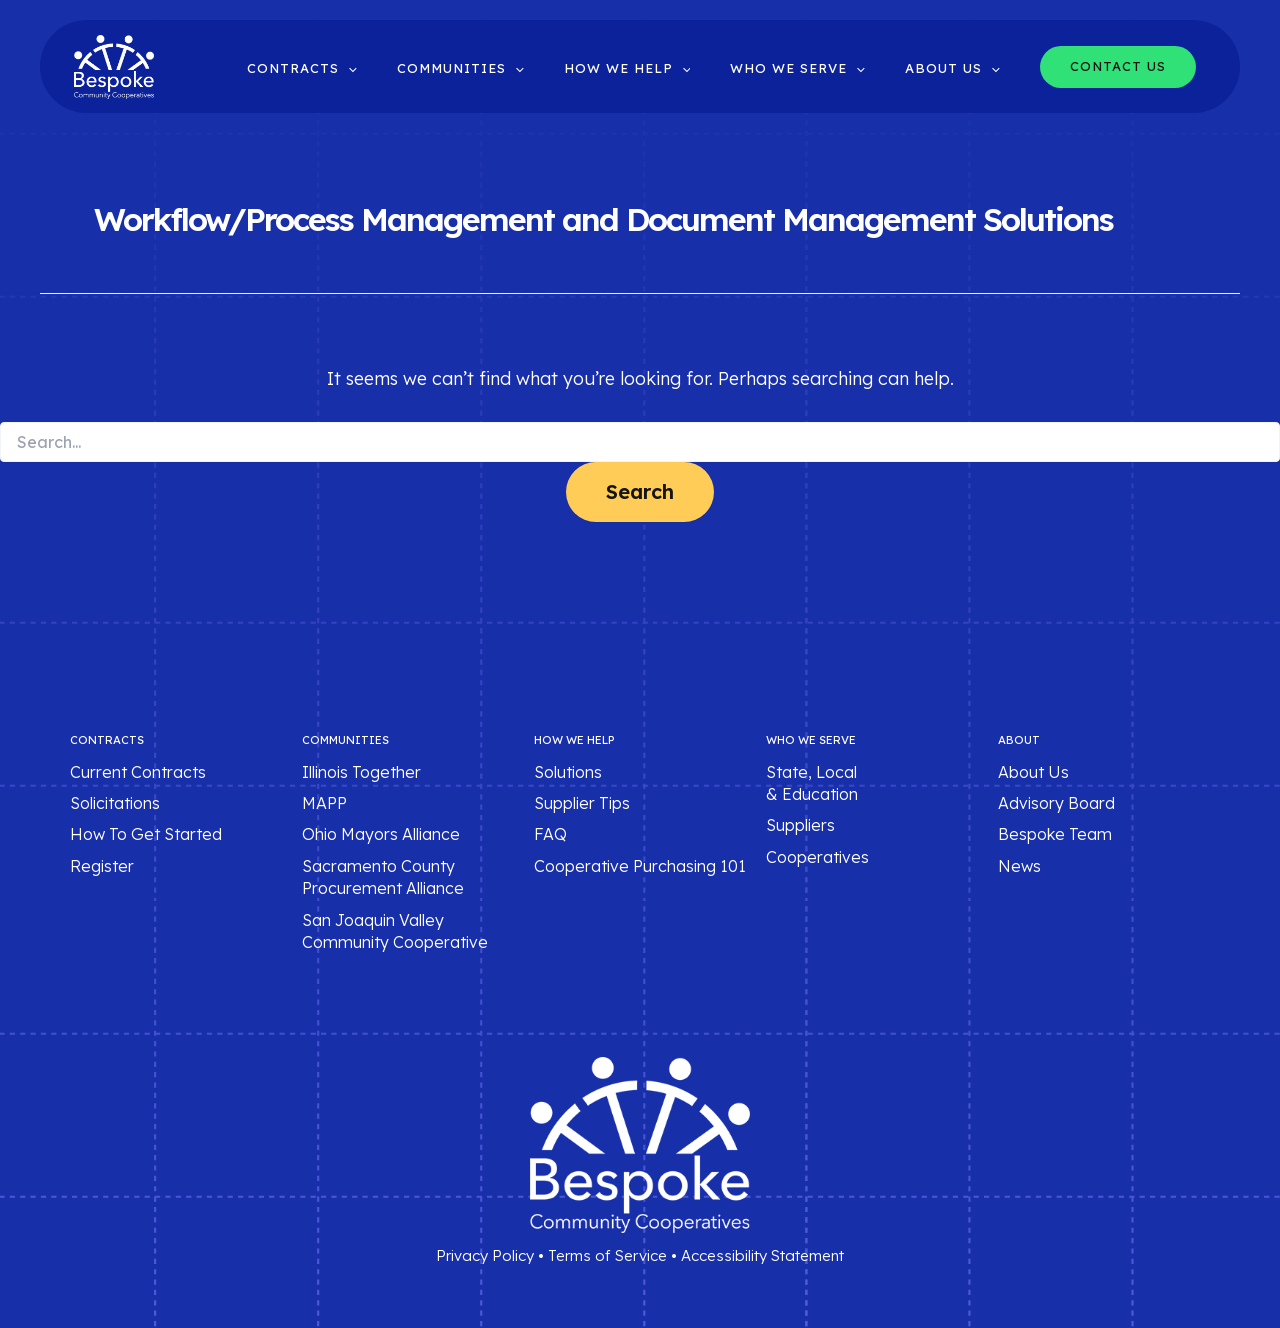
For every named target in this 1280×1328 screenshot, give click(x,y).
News (1019, 866)
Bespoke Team (1055, 835)
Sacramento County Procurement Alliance (383, 877)
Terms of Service (607, 1255)
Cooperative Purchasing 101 (640, 866)
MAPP (324, 803)
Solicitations (115, 803)
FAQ (550, 835)
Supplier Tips (582, 803)
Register (102, 866)
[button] (411, 68)
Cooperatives (817, 857)
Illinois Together (361, 772)
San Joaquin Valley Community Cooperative (395, 931)
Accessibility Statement (762, 1255)
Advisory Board (1056, 803)
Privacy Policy (485, 1255)
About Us (1033, 772)
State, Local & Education (812, 783)
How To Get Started (146, 835)
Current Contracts (138, 772)
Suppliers (800, 826)
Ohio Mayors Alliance (381, 835)
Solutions (568, 772)
